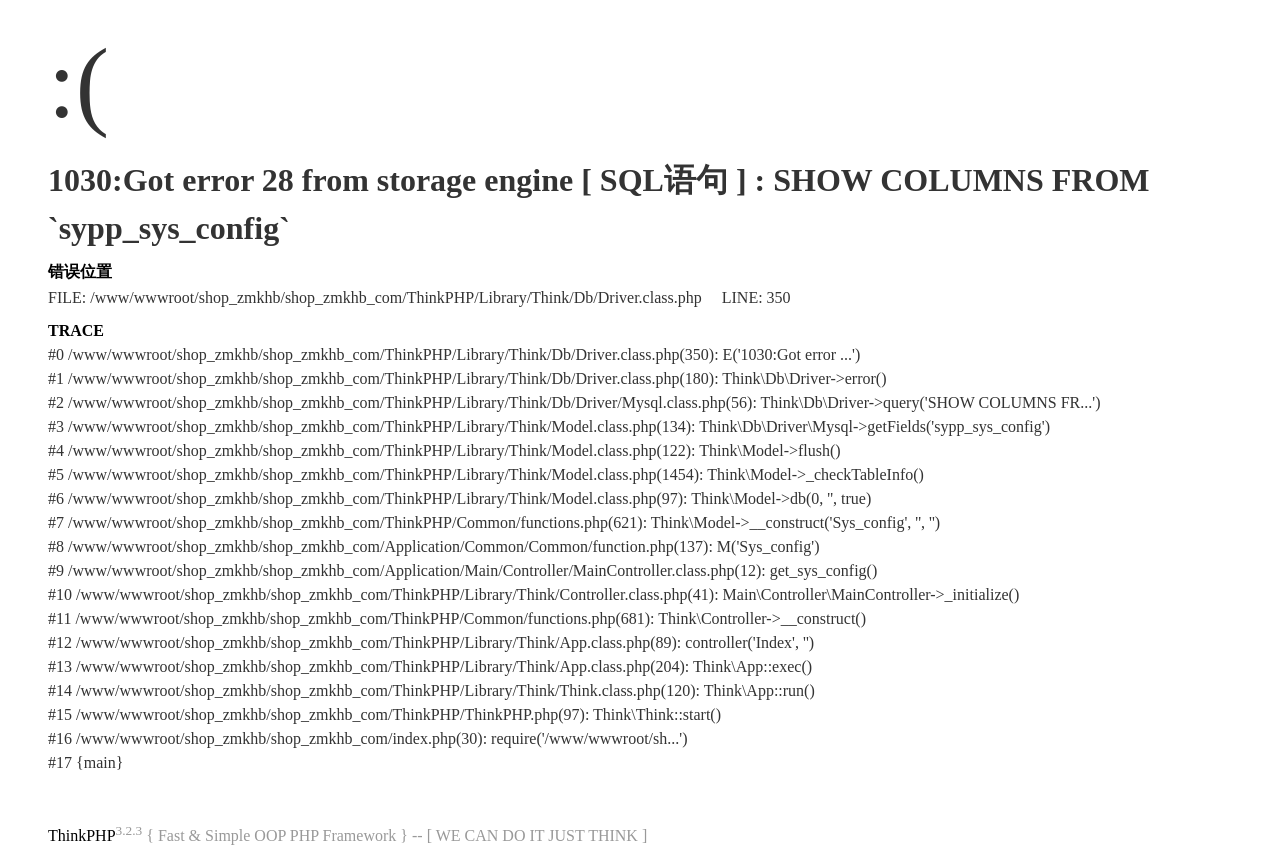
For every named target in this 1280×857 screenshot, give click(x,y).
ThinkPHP (82, 835)
